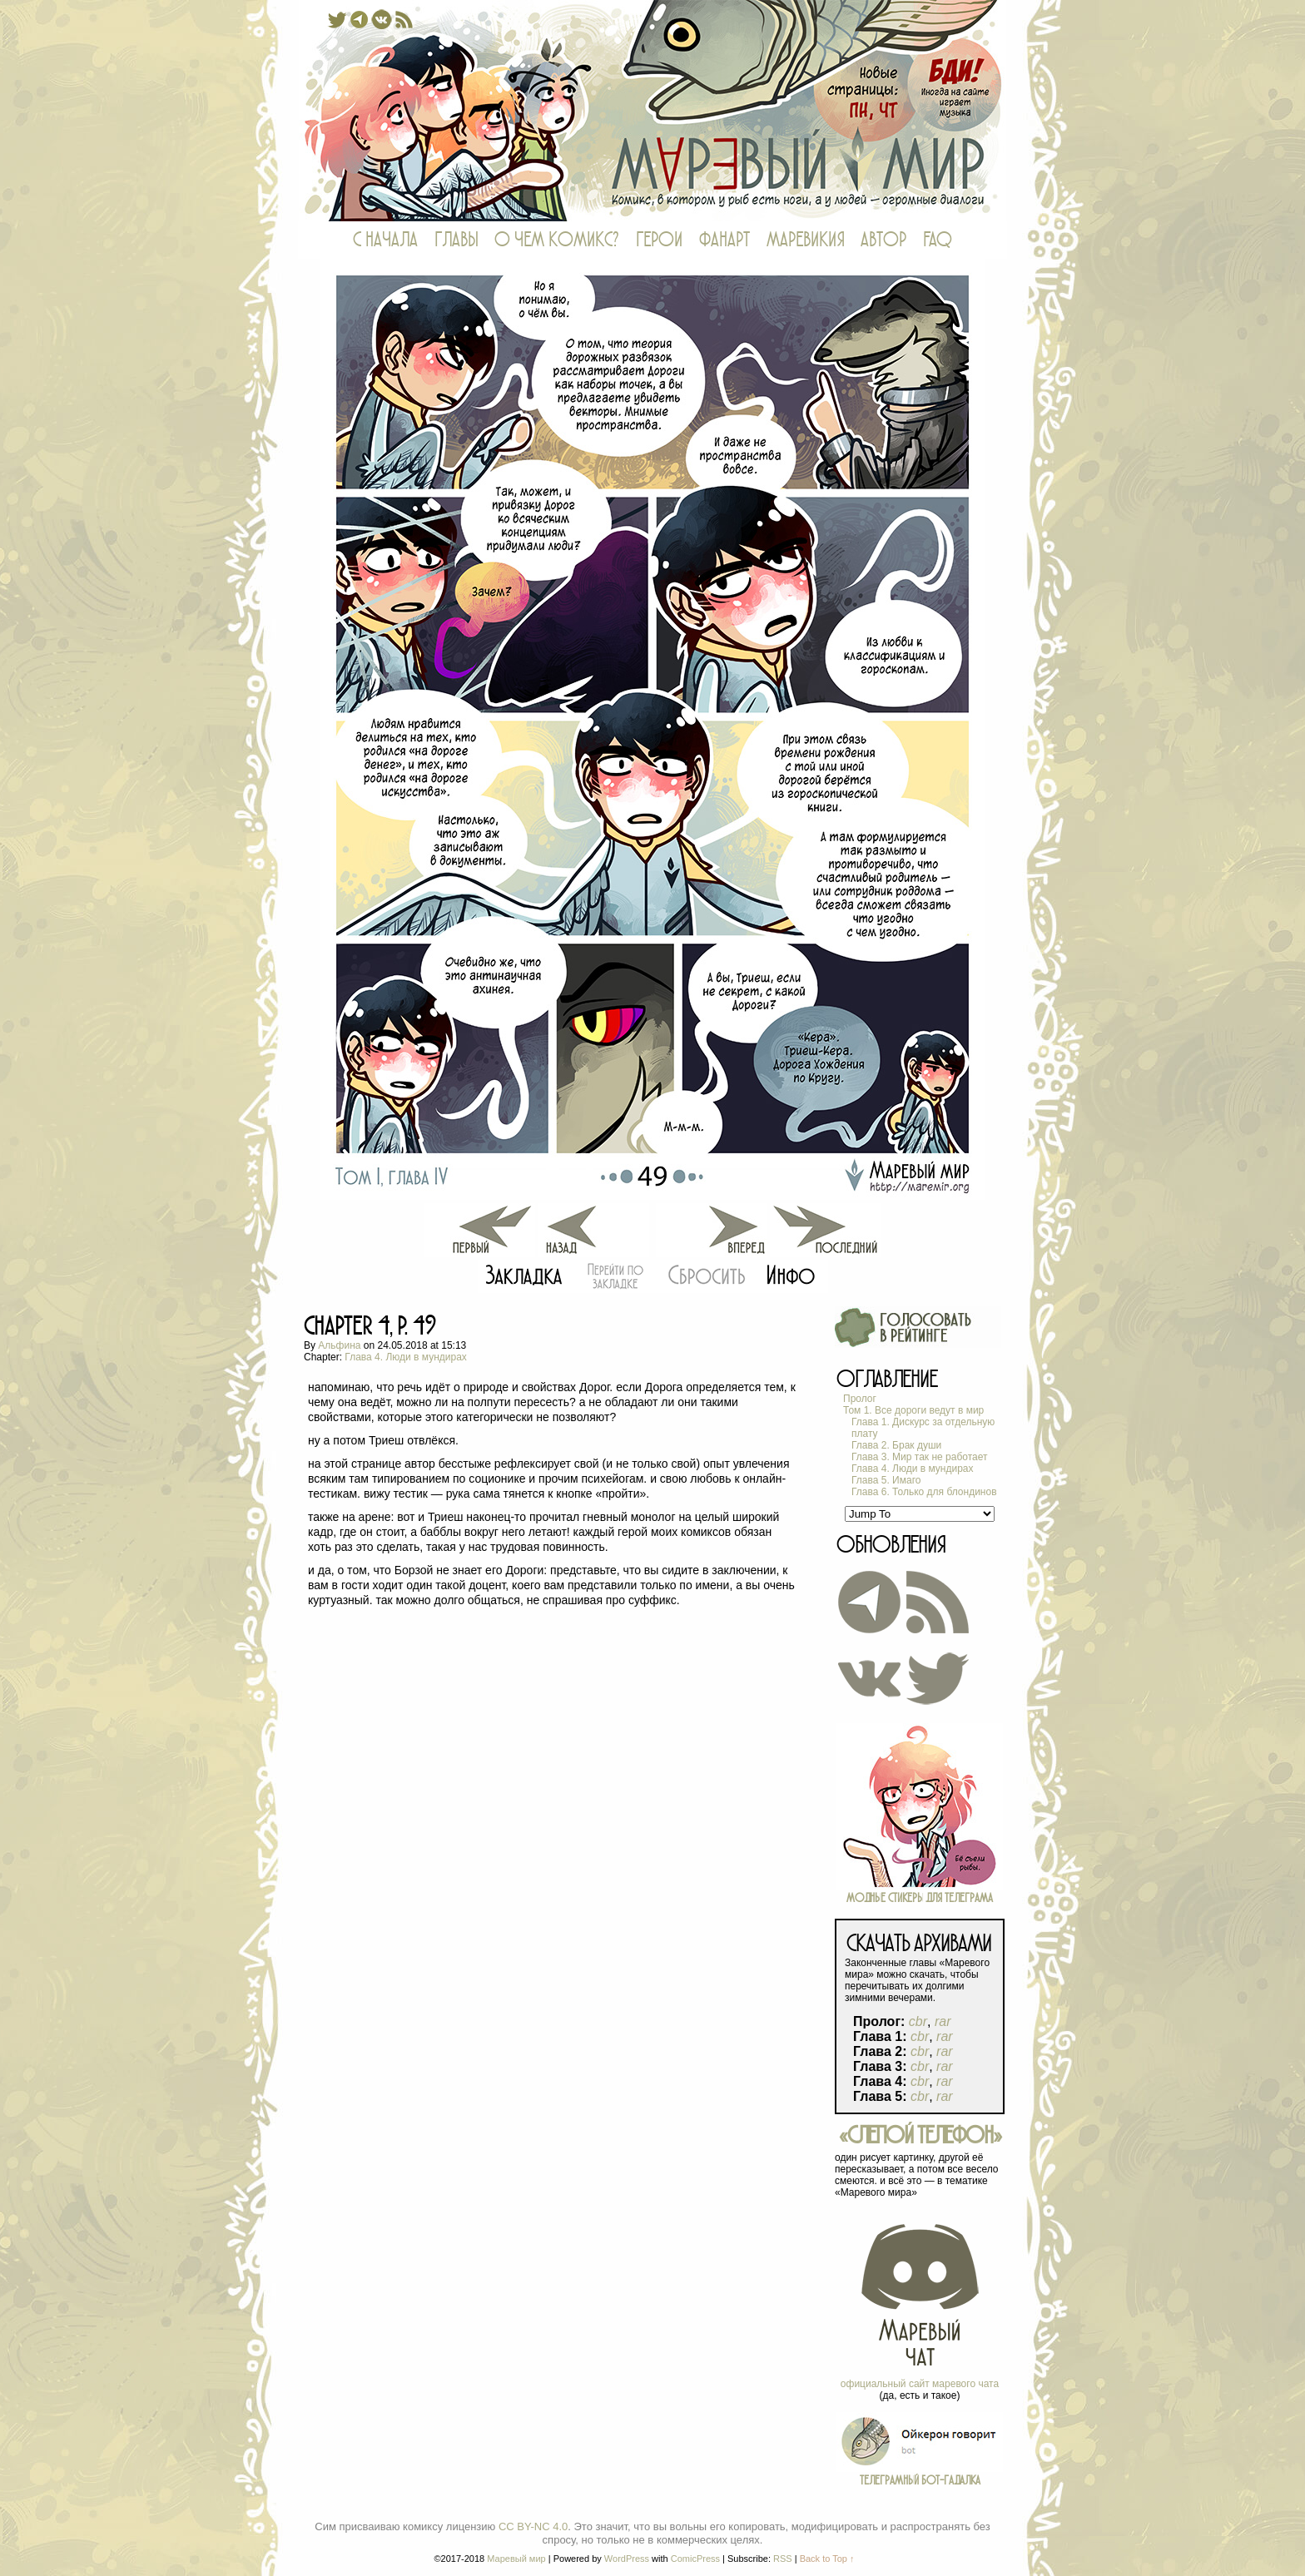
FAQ (937, 240)
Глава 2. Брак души (896, 1445)
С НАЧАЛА (385, 240)
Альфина (339, 1345)
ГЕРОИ (659, 240)
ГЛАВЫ (456, 240)
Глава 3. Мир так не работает (919, 1457)
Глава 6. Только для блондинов (924, 1492)
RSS (782, 2559)
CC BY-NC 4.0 (533, 2526)
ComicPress (695, 2559)
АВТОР (883, 240)
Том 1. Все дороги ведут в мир (913, 1410)
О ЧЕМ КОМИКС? (556, 240)
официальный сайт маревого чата (920, 2384)
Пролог (859, 1398)
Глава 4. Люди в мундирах (406, 1357)
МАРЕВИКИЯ (805, 240)
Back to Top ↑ (827, 2559)
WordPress (626, 2559)
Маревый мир (652, 110)
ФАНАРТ (724, 240)
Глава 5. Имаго (885, 1480)
